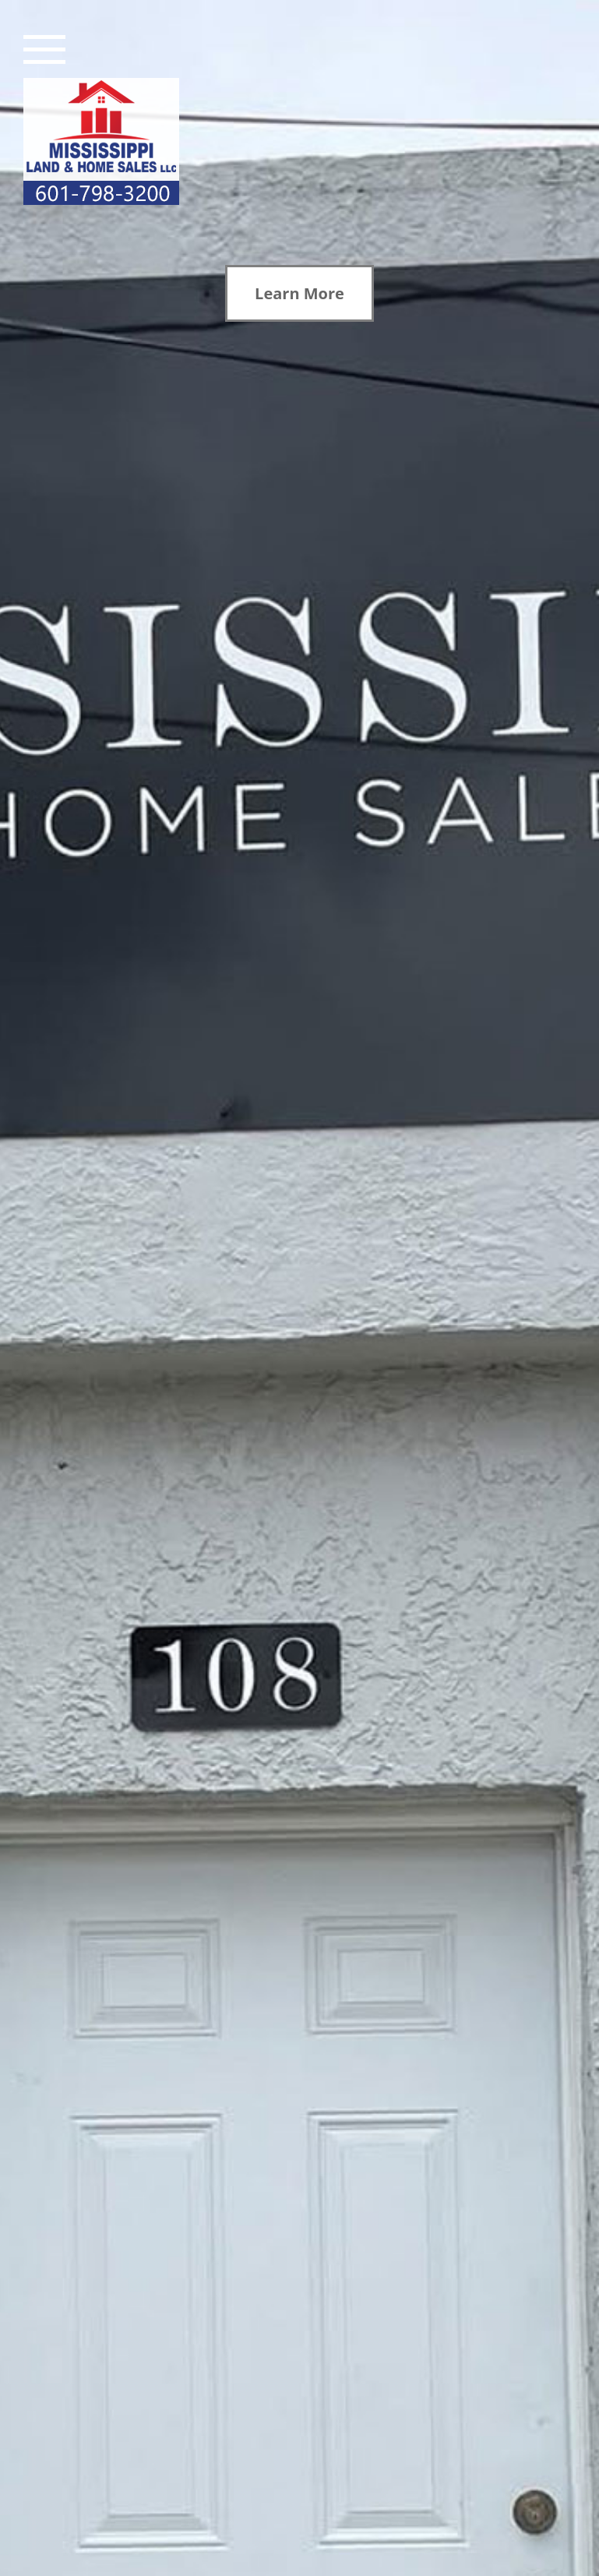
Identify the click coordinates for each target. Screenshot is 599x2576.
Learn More (299, 293)
